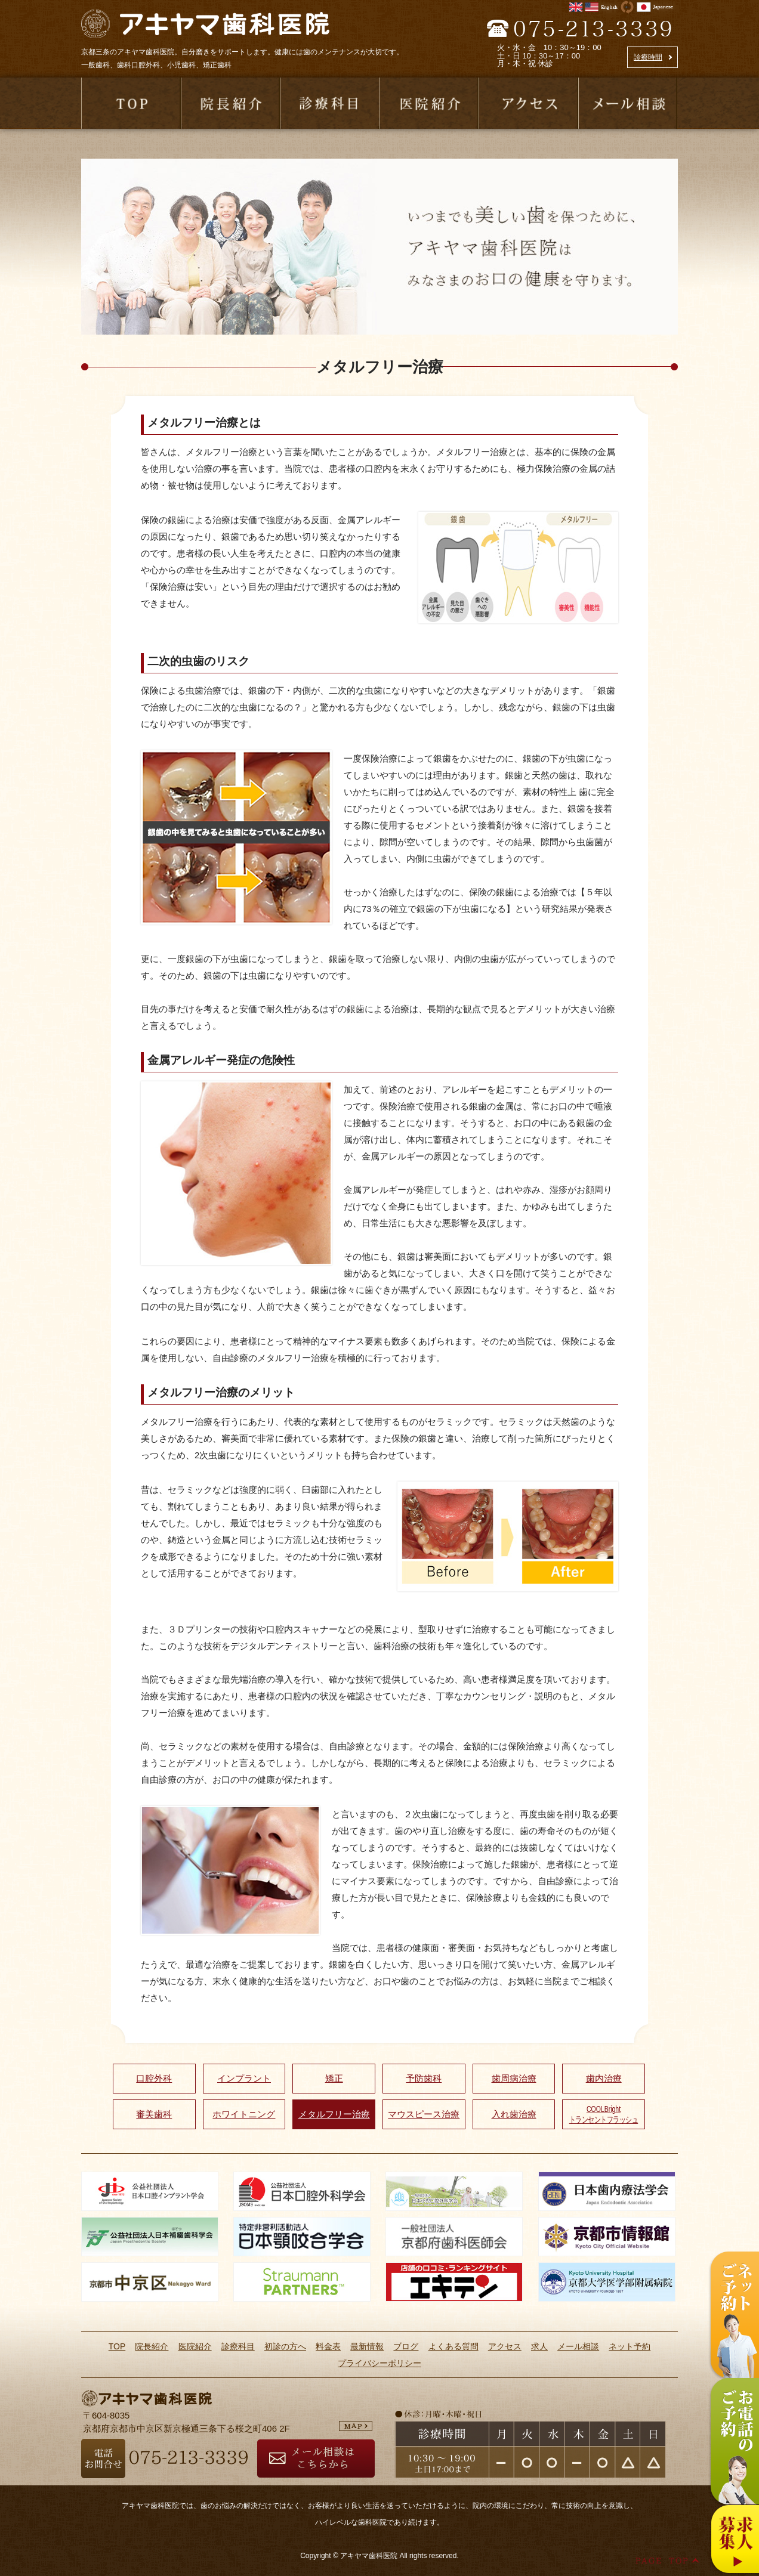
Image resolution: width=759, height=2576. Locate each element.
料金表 (328, 2346)
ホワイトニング (243, 2114)
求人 (539, 2346)
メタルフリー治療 (334, 2114)
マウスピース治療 (423, 2114)
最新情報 (367, 2346)
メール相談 (578, 2346)
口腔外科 (154, 2078)
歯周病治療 (514, 2078)
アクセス (505, 2346)
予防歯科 (424, 2078)
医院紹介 (195, 2346)
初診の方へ (285, 2346)
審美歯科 (154, 2114)
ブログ (405, 2346)
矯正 (334, 2078)
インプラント (244, 2078)
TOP (117, 2346)
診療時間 (648, 57)
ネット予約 (629, 2346)
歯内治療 (604, 2078)
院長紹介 (151, 2346)
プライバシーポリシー (379, 2363)
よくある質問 (453, 2346)
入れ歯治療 (514, 2114)
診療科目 (238, 2346)
